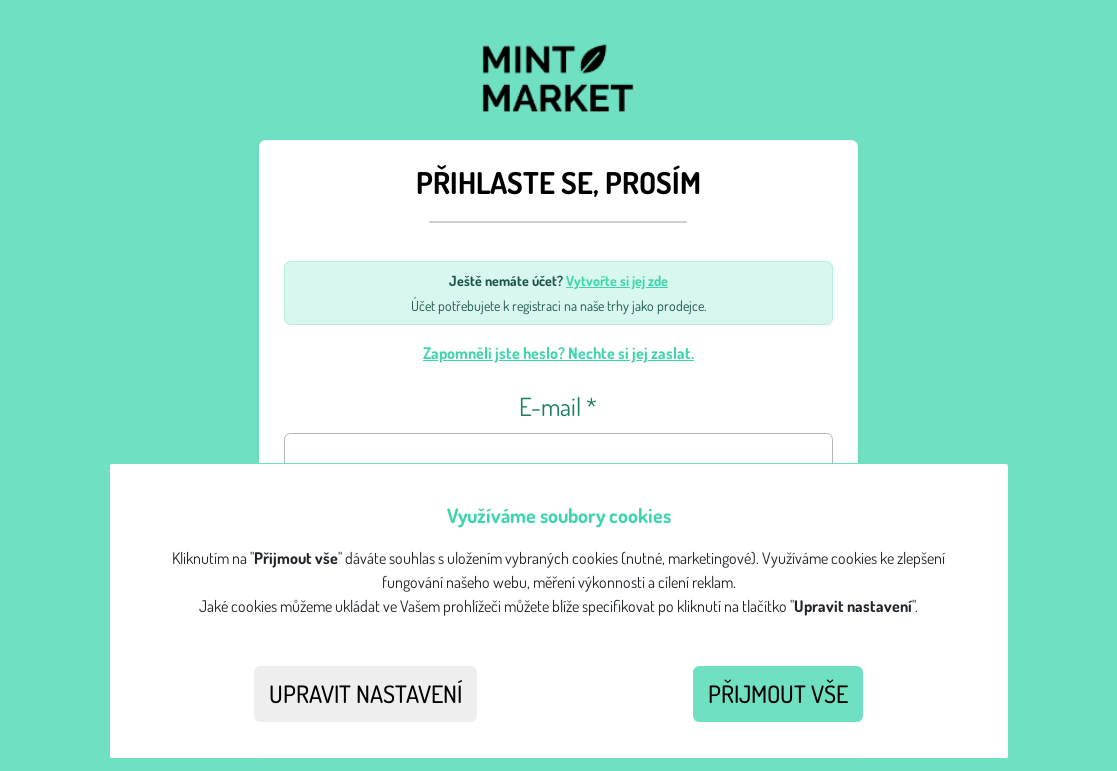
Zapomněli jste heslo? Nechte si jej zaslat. (558, 353)
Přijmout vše (778, 693)
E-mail (558, 406)
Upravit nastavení (365, 693)
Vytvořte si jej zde (617, 280)
